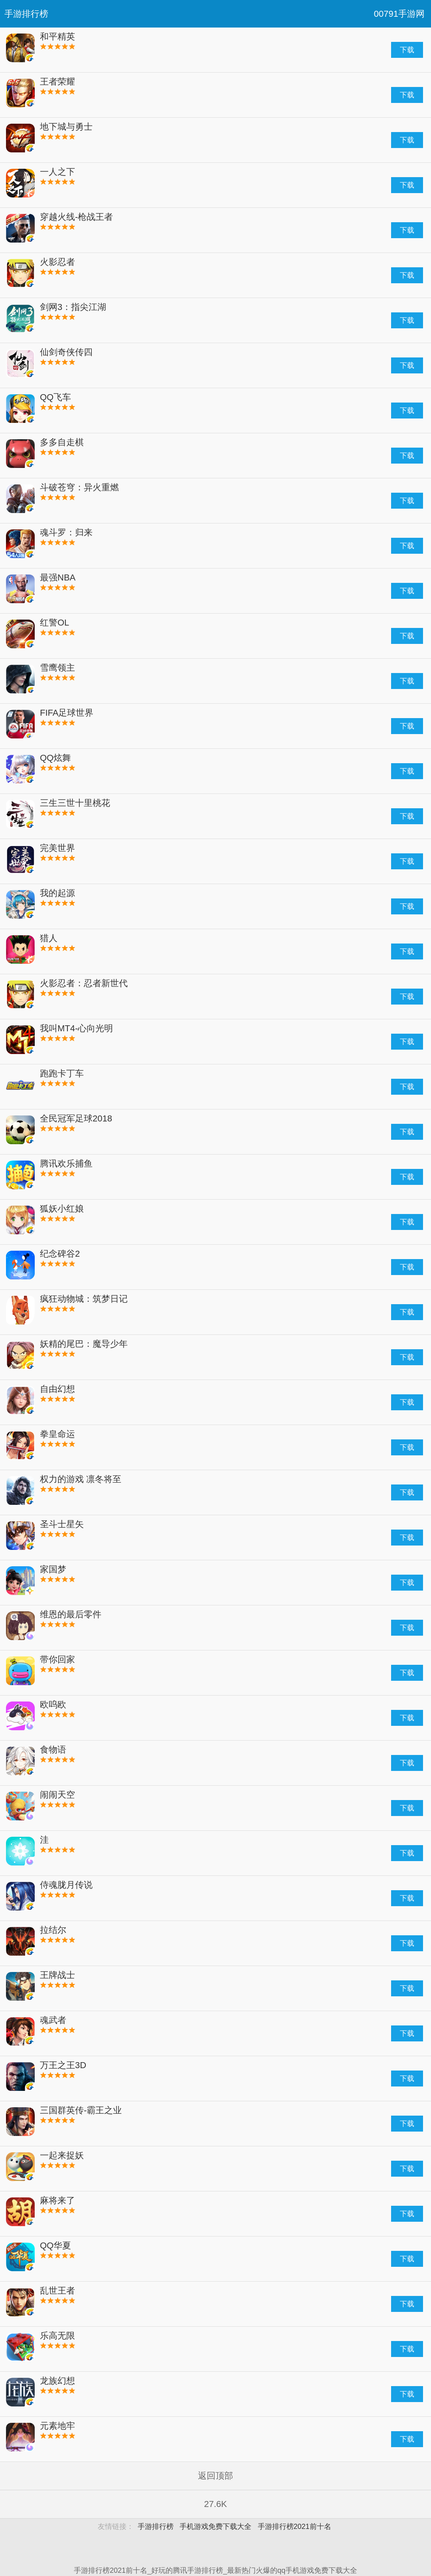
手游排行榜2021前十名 (294, 2527)
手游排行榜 (26, 14)
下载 (407, 50)
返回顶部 (215, 2476)
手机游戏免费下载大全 (215, 2527)
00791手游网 (399, 14)
